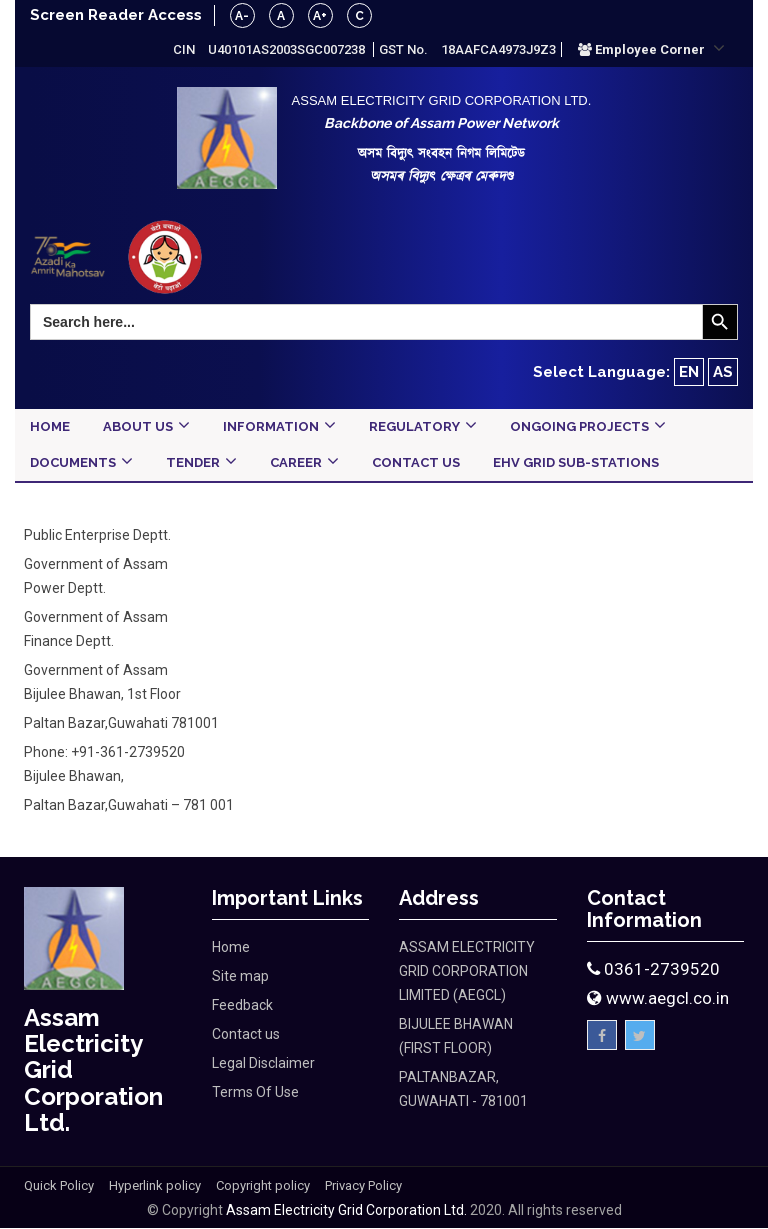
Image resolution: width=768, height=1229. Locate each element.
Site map (240, 976)
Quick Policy (59, 1186)
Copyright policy (263, 1186)
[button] (651, 49)
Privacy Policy (363, 1186)
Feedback (242, 1005)
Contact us (246, 1034)
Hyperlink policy (155, 1186)
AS (723, 372)
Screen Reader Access (116, 15)
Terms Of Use (255, 1092)
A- (243, 16)
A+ (321, 16)
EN (689, 372)
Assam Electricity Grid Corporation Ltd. (346, 1211)
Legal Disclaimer (263, 1063)
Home (231, 947)
